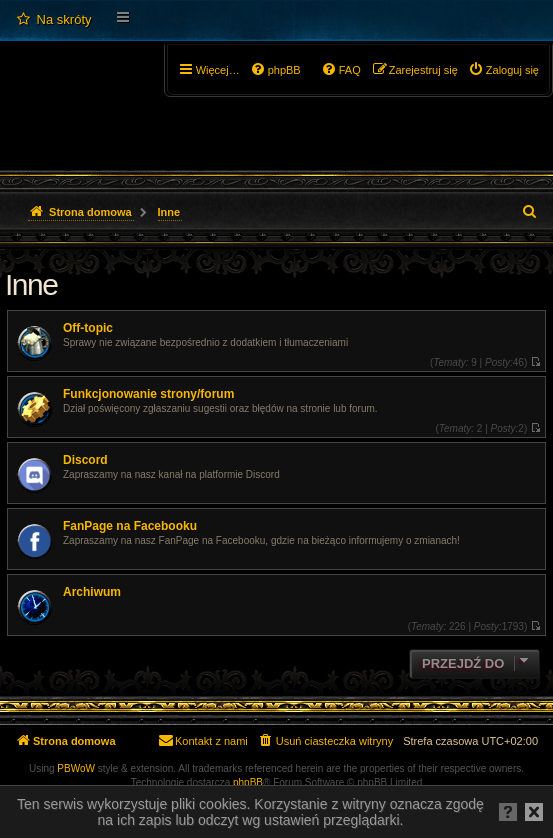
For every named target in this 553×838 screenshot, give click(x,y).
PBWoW (76, 768)
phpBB (248, 782)
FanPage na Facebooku (130, 526)
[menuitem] (53, 20)
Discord (85, 460)
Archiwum (92, 592)
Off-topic (88, 328)
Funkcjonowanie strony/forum (148, 394)
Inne (31, 284)
